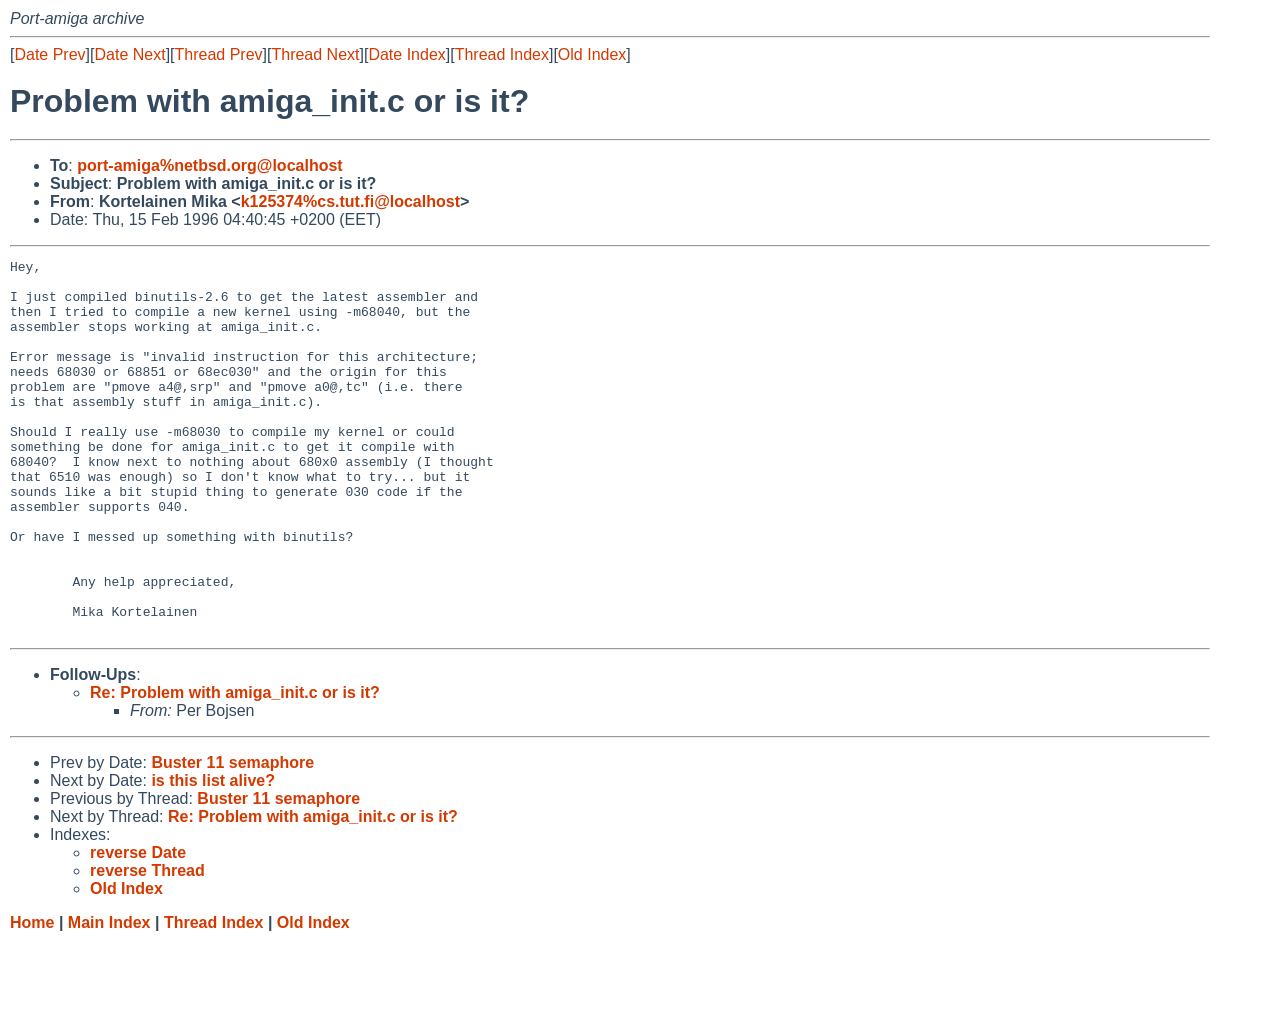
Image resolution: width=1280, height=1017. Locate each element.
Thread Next (315, 54)
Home (32, 997)
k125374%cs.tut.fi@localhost (350, 201)
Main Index (109, 997)
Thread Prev (219, 54)
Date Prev (49, 54)
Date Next (129, 54)
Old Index (592, 54)
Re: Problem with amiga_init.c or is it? (235, 767)
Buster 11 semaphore (232, 837)
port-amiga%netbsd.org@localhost (209, 165)
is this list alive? (213, 855)
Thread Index (502, 54)
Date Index (406, 54)
